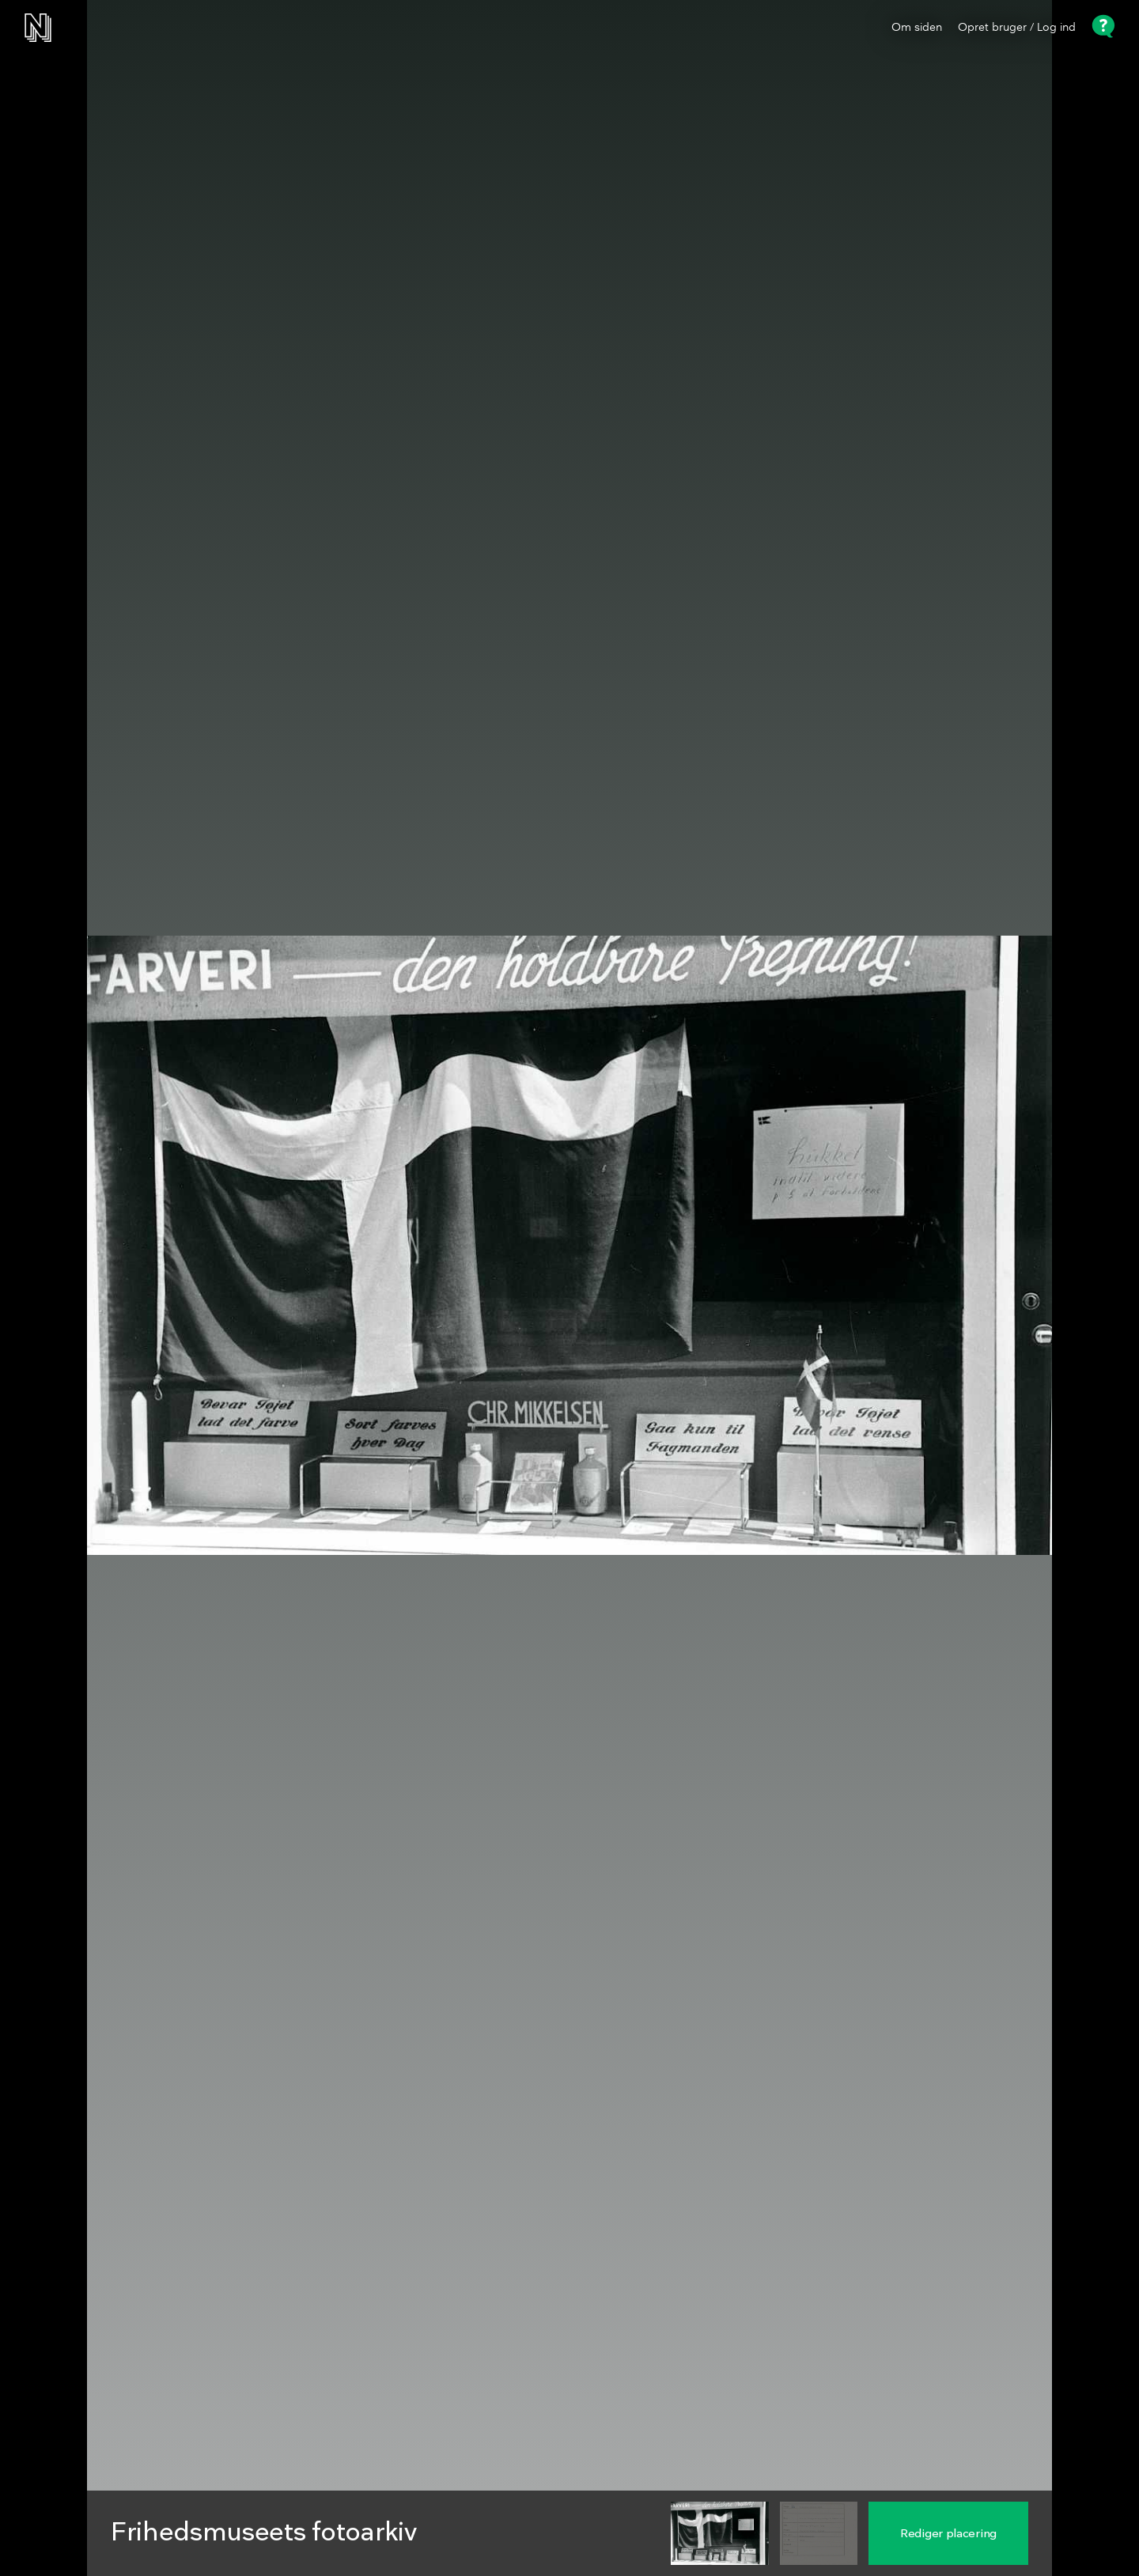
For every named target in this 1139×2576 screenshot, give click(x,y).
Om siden (916, 27)
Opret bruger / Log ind (1017, 27)
